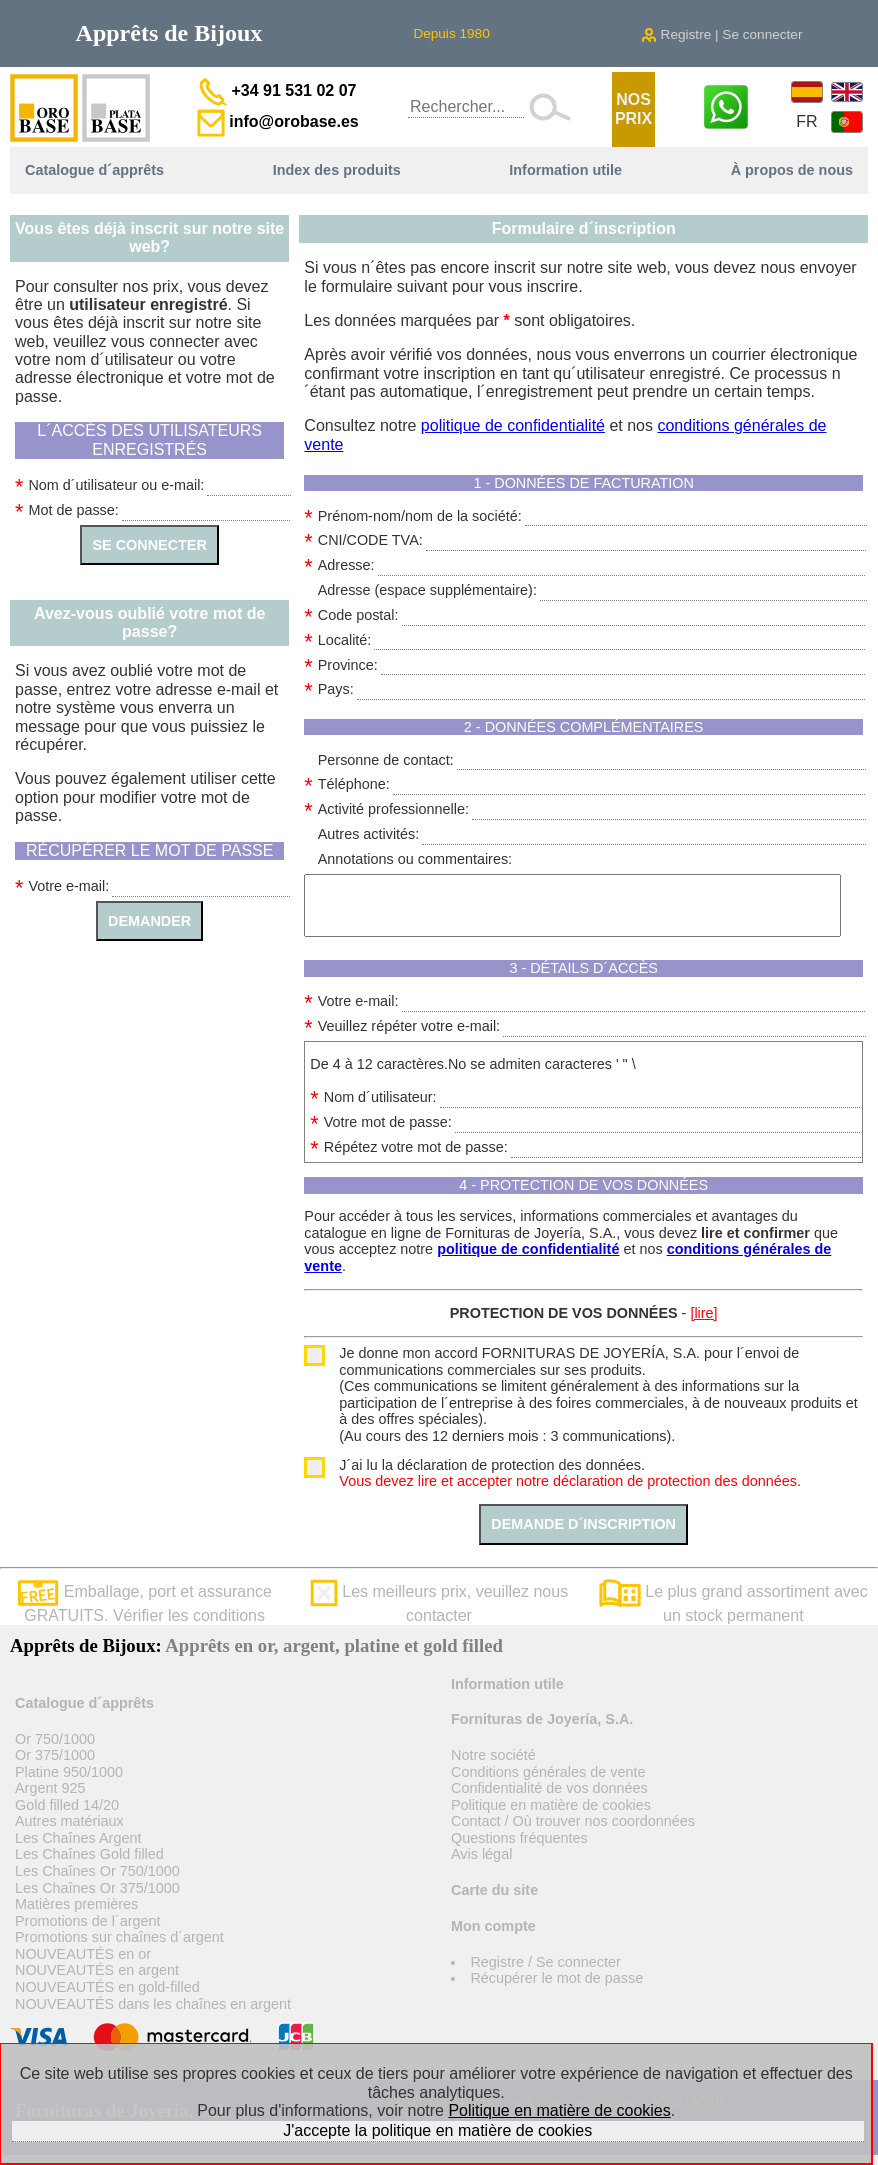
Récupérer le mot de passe (556, 1978)
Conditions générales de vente (548, 1772)
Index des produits (337, 170)
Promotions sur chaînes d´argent (119, 1937)
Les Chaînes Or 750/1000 (97, 1871)
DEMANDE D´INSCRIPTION (583, 1524)
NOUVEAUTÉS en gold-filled (107, 1987)
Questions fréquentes (519, 1838)
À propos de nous (792, 170)
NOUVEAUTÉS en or (83, 1954)
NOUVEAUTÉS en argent (97, 1970)
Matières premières (76, 1904)
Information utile (565, 170)
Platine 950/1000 (69, 1772)
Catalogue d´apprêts (94, 170)
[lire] (703, 1313)
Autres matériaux (69, 1821)
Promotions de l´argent (88, 1921)
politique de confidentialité (513, 425)
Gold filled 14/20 (67, 1805)
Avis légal (481, 1854)
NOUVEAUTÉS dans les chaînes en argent (153, 2004)
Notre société (493, 1755)
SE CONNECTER (149, 545)
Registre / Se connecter (545, 1962)
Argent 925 (50, 1788)
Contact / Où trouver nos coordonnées (573, 1821)
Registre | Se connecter (722, 34)
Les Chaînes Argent (78, 1838)
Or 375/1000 (55, 1755)
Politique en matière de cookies (551, 1805)
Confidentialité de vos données (549, 1788)
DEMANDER (149, 921)
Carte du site (494, 1890)
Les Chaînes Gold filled (89, 1854)
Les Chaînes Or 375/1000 (97, 1888)
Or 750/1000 (55, 1739)
